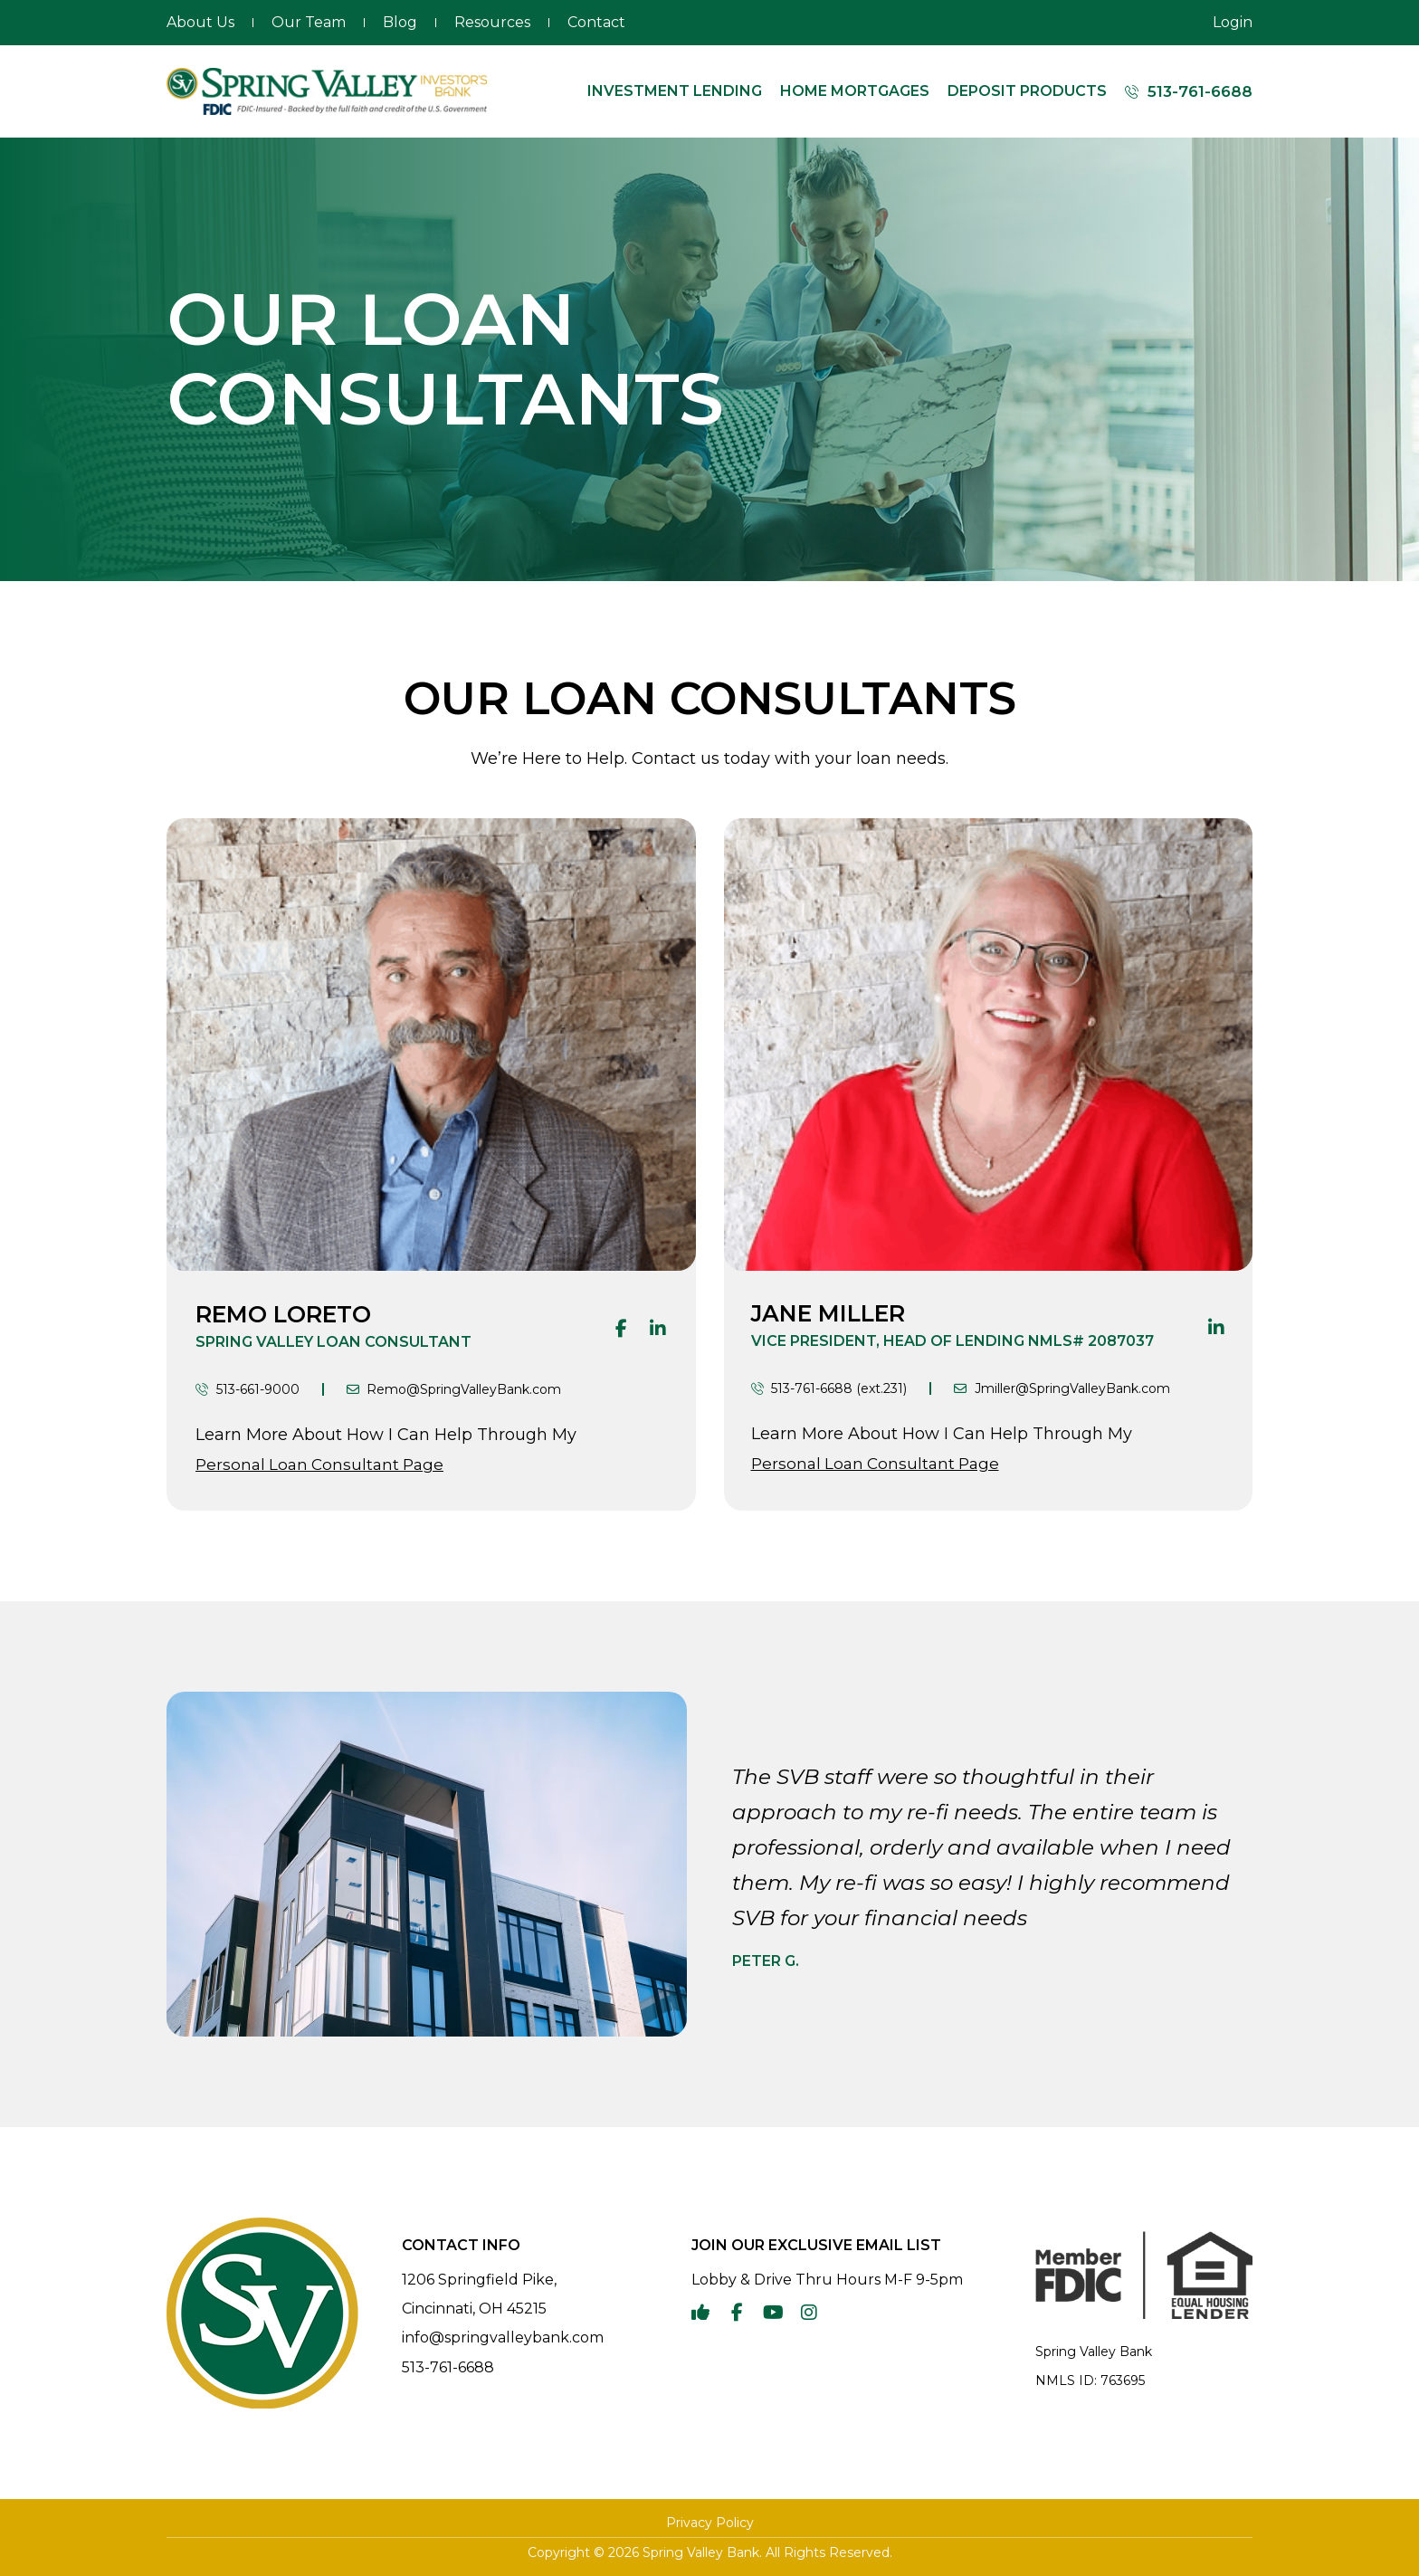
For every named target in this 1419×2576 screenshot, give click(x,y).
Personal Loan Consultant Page (319, 1464)
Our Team (308, 22)
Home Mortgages (854, 91)
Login (1232, 22)
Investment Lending (674, 91)
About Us (200, 22)
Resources (492, 22)
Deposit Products (1027, 91)
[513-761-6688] (1131, 92)
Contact (596, 22)
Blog (400, 22)
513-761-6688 (1200, 91)
